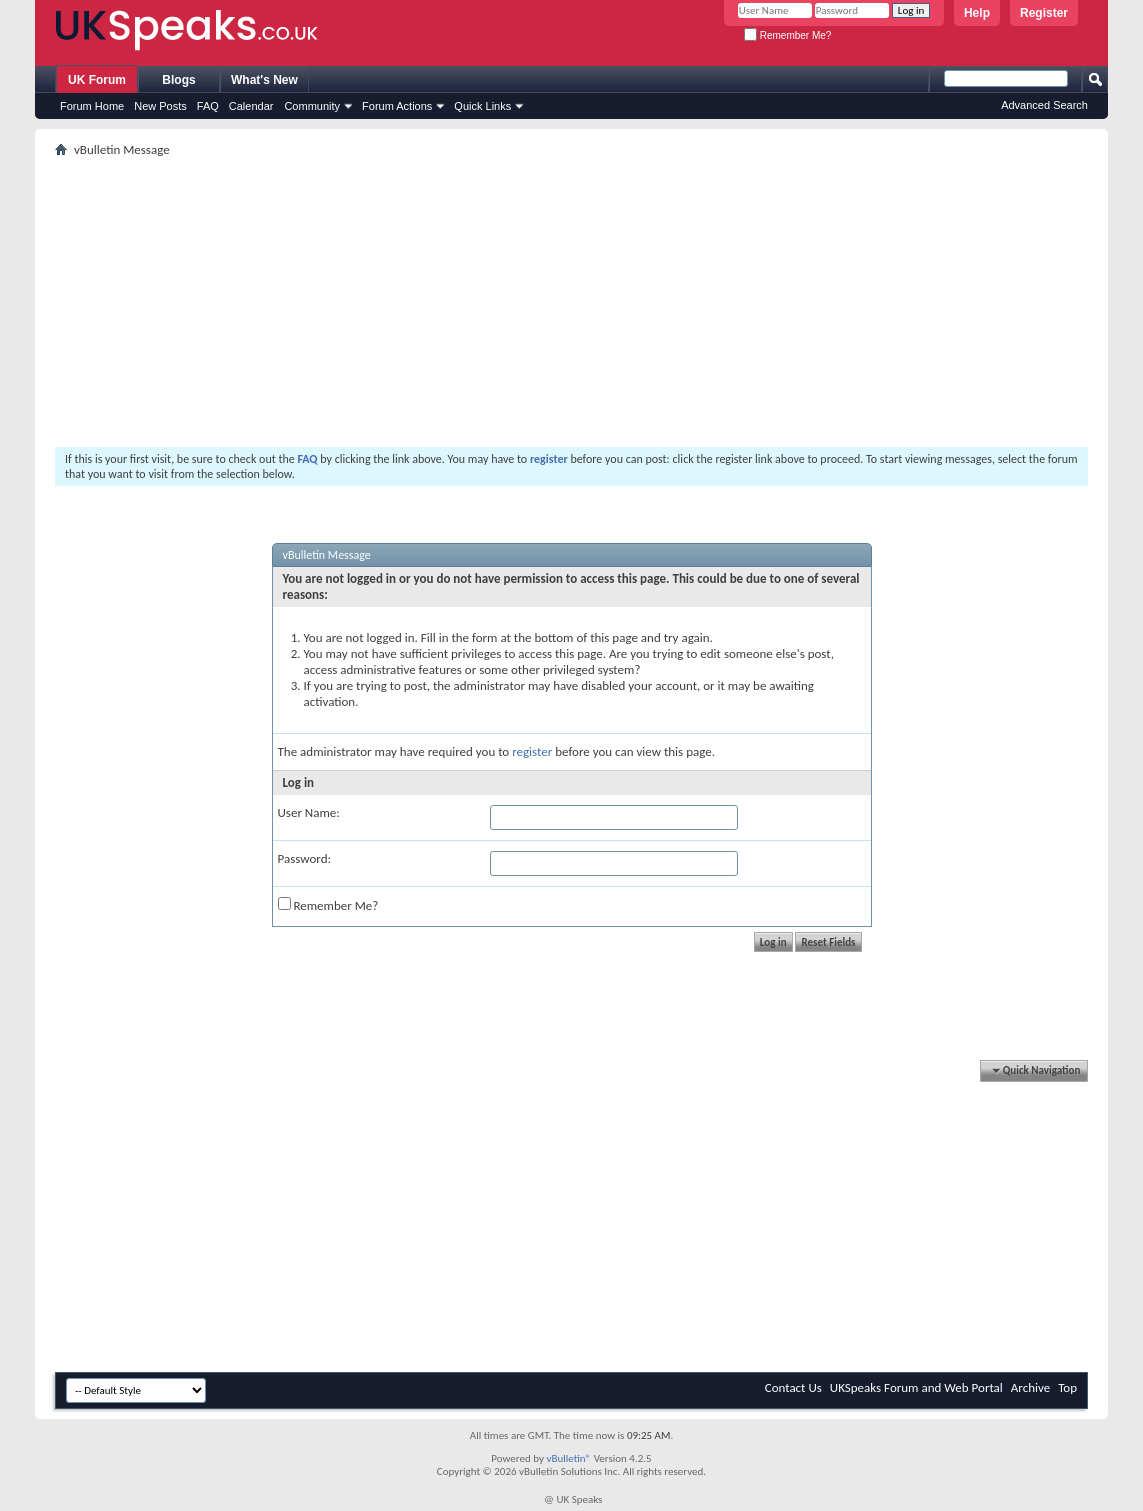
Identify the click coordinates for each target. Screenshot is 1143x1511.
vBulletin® (568, 1458)
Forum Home (92, 106)
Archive (1030, 1387)
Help (977, 13)
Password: (304, 858)
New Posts (160, 106)
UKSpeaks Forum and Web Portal (916, 1387)
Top (1067, 1387)
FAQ (208, 106)
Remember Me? (787, 35)
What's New (264, 80)
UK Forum (97, 80)
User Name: (309, 812)
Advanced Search (1044, 105)
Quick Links (482, 106)
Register (1044, 13)
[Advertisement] (571, 302)
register (532, 751)
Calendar (251, 106)
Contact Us (793, 1387)
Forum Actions (397, 106)
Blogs (178, 80)
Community (312, 106)
